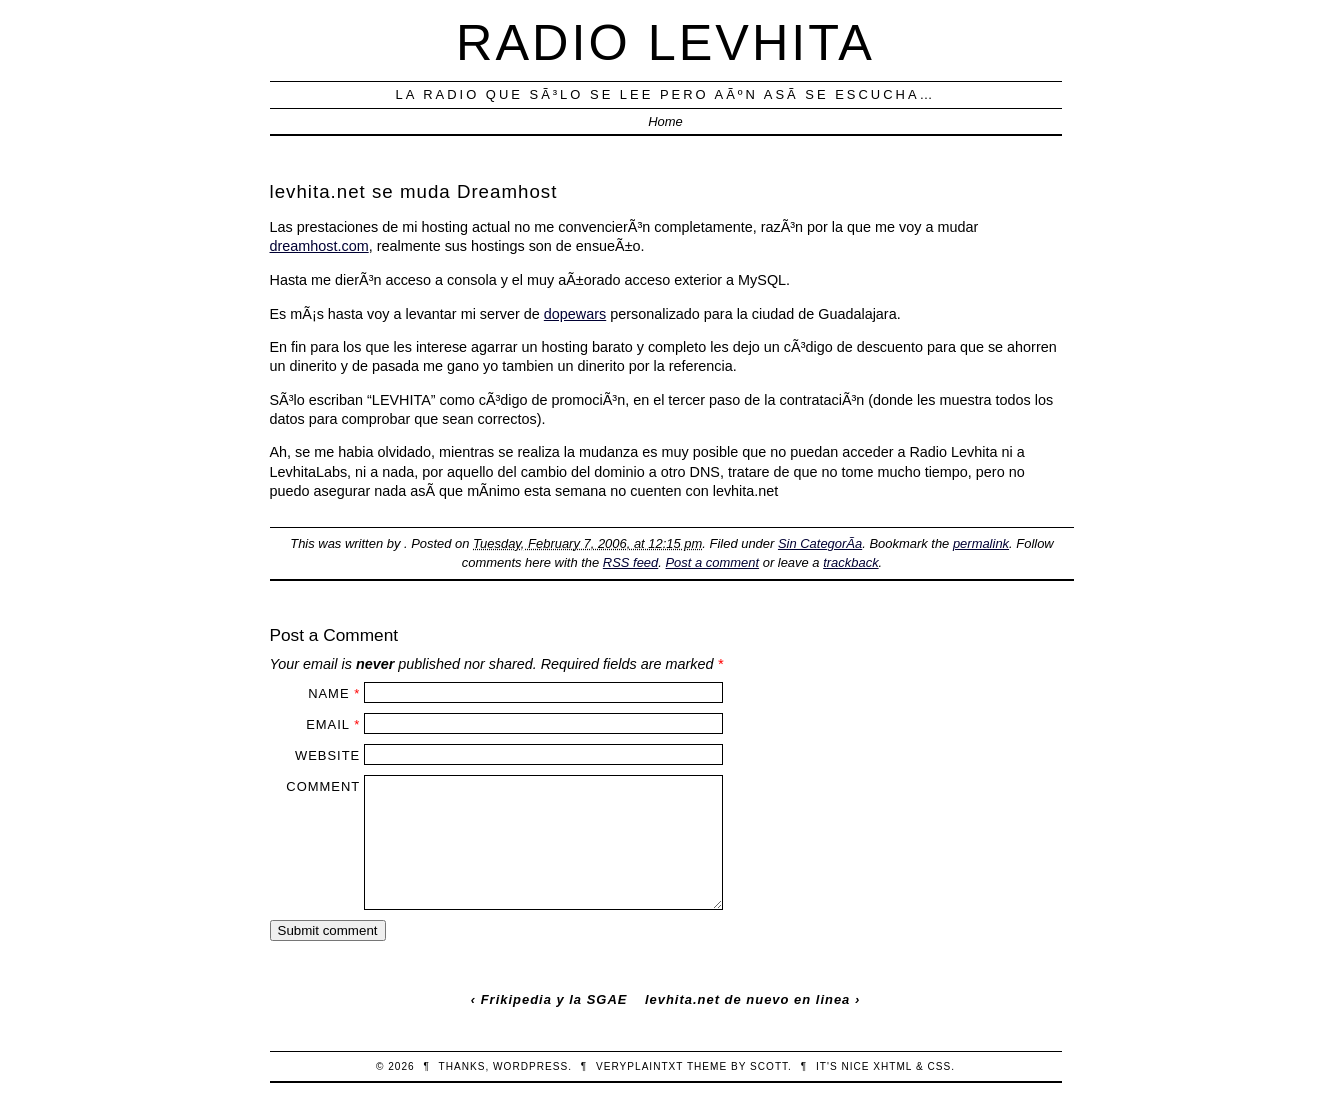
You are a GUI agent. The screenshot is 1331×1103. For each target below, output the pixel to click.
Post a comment (712, 562)
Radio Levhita (665, 42)
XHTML (892, 1066)
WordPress (530, 1066)
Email (327, 724)
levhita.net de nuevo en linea (747, 999)
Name (328, 693)
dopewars (575, 314)
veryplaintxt (639, 1066)
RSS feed (630, 562)
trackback (850, 562)
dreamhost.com (319, 246)
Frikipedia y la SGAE (554, 999)
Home (665, 121)
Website (327, 755)
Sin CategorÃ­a (820, 543)
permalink (981, 543)
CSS (939, 1066)
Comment (323, 786)
